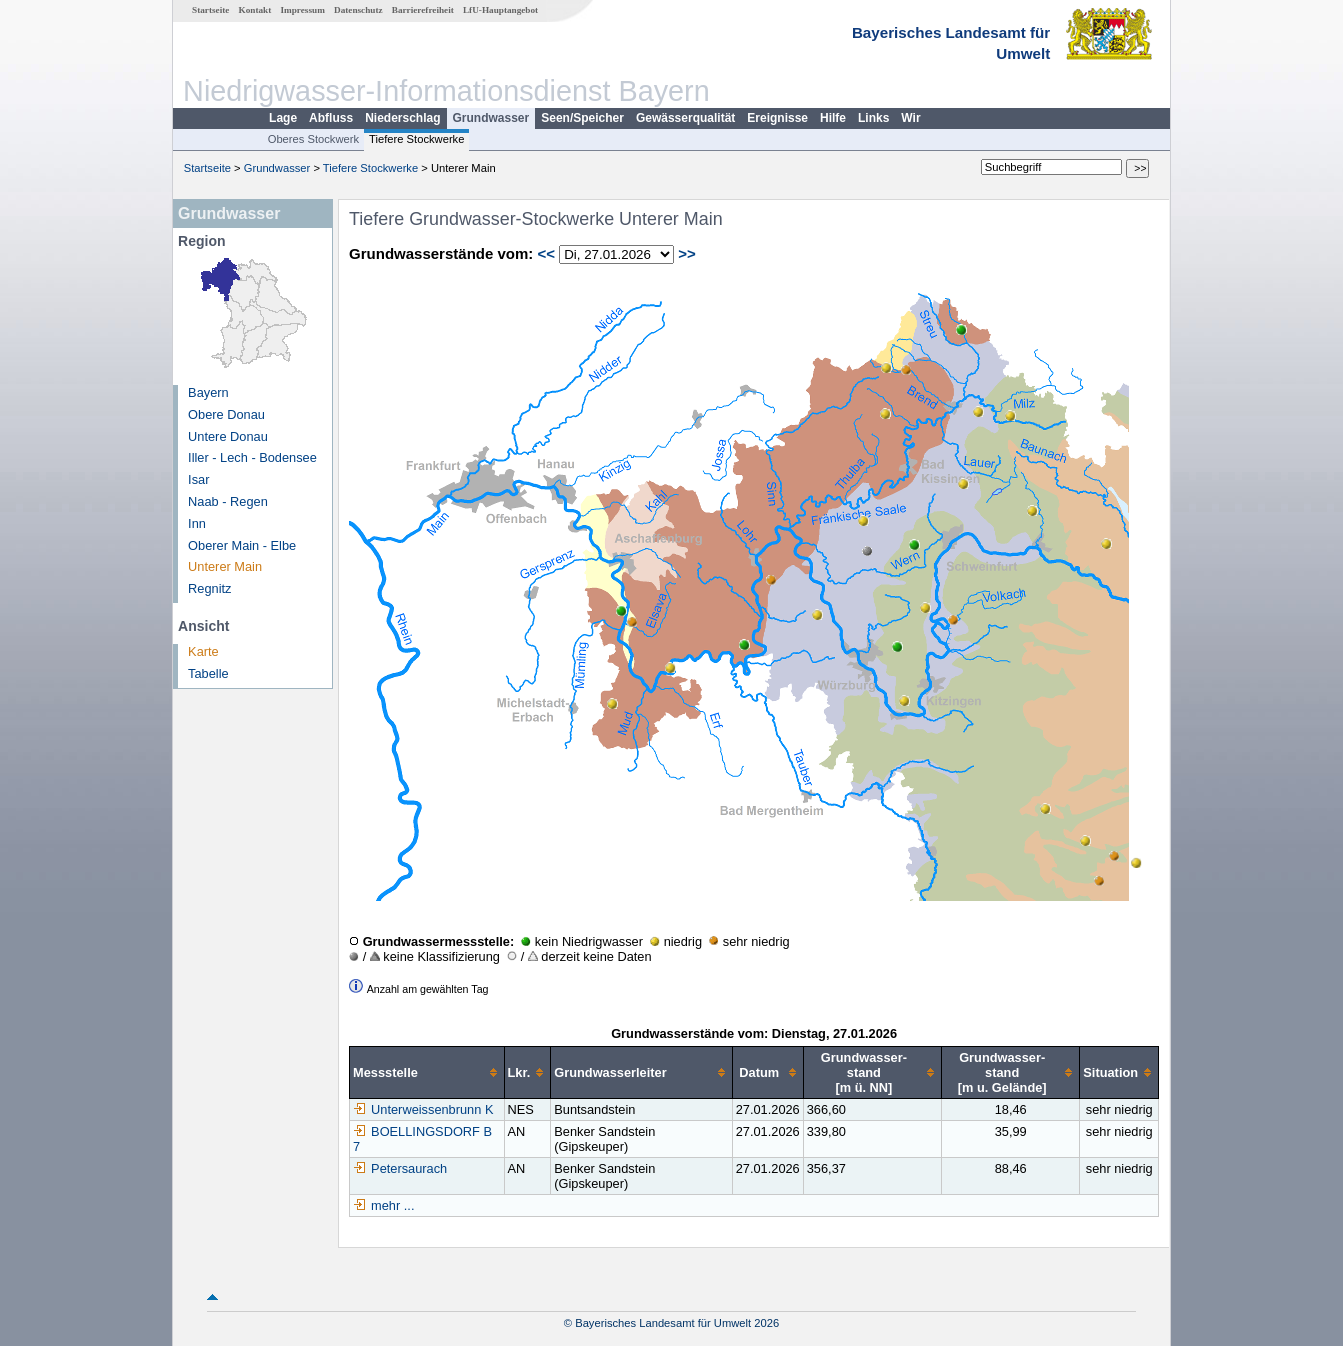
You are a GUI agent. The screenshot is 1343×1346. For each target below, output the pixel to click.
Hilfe (833, 118)
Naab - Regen (228, 501)
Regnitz (209, 588)
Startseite (210, 10)
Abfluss (331, 118)
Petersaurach (400, 1168)
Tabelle (208, 673)
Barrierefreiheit (423, 10)
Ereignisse (777, 118)
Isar (198, 479)
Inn (197, 523)
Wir (910, 118)
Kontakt (255, 10)
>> (687, 253)
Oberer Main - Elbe (242, 545)
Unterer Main (225, 566)
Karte (203, 651)
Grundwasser (491, 118)
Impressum (303, 10)
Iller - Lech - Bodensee (252, 457)
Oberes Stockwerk (313, 139)
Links (873, 118)
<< (546, 253)
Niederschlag (402, 118)
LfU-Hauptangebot (500, 10)
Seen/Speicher (582, 118)
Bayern (208, 392)
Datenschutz (358, 10)
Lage (283, 118)
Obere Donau (226, 414)
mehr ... (392, 1205)
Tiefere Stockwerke (416, 139)
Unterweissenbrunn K (423, 1109)
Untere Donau (228, 436)
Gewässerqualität (685, 118)
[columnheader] (427, 1073)
